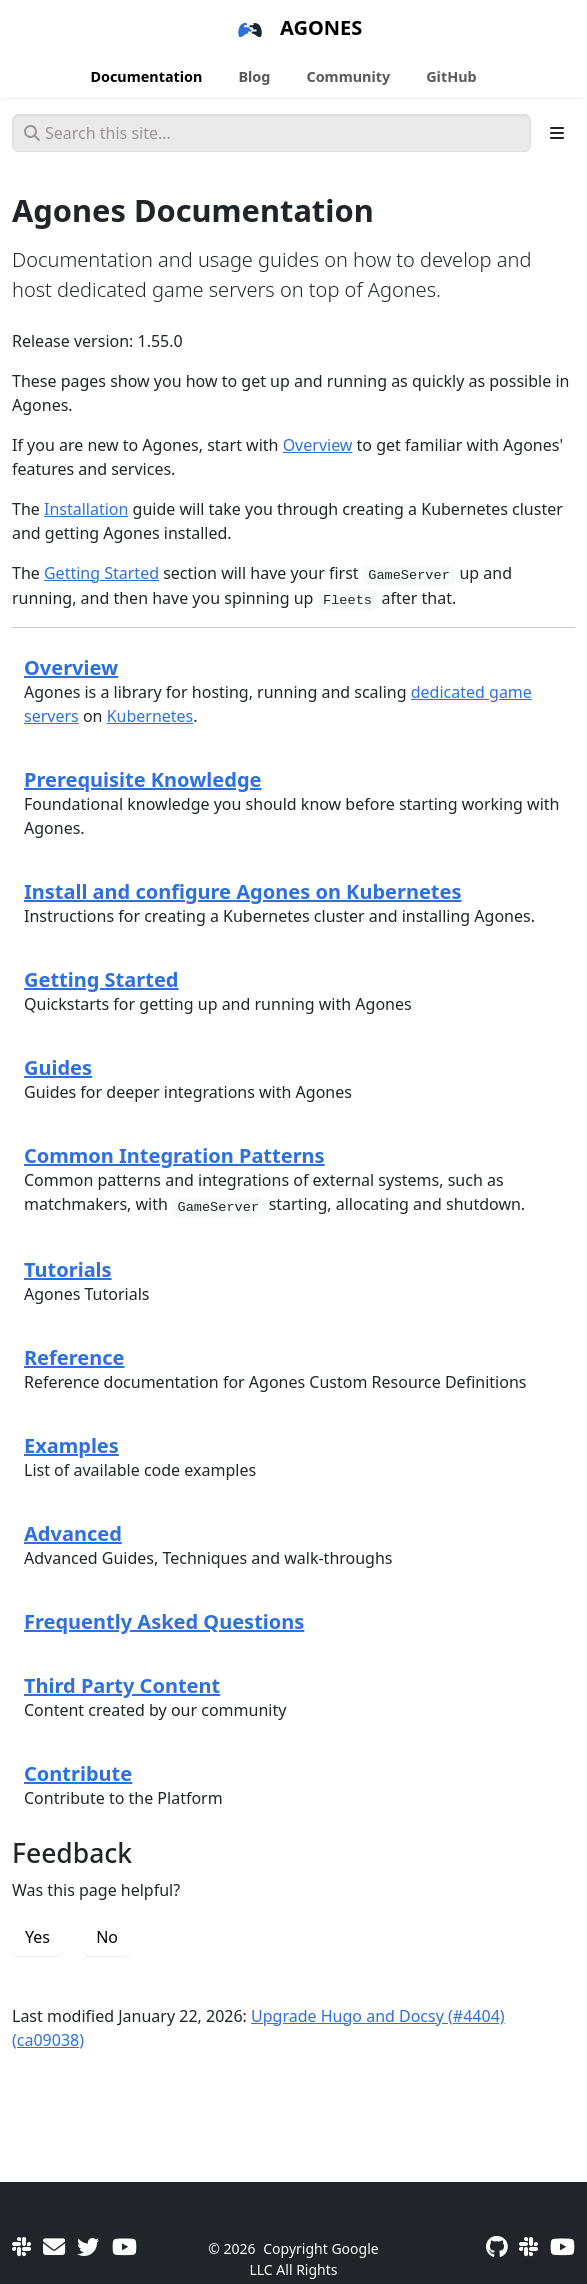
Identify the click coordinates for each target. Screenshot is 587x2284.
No (107, 1937)
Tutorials (68, 1269)
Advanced (73, 1533)
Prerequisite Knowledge (142, 779)
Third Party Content (122, 1685)
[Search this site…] (271, 133)
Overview (318, 445)
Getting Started (101, 573)
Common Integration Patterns (174, 1155)
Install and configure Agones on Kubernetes (243, 891)
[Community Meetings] (124, 2246)
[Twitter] (88, 2246)
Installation (86, 509)
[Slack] (21, 2246)
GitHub (451, 76)
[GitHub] (496, 2246)
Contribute (78, 1773)
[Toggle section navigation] (557, 133)
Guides (58, 1067)
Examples (71, 1445)
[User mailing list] (54, 2246)
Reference (74, 1357)
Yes (37, 1937)
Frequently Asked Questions (164, 1621)
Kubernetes (150, 716)
